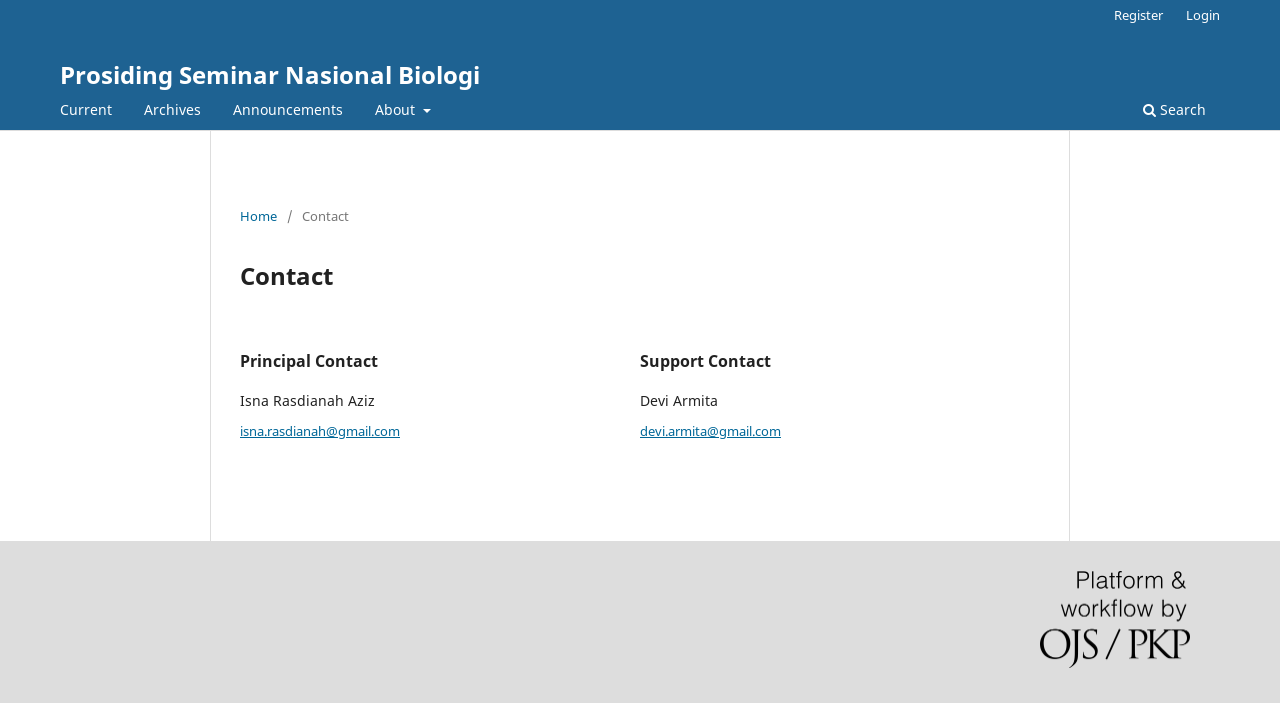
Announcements (288, 109)
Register (1138, 15)
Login (1203, 15)
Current (86, 109)
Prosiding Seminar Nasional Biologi (270, 74)
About (397, 109)
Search (1174, 109)
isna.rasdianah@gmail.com (320, 431)
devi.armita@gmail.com (710, 431)
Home (258, 216)
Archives (172, 109)
